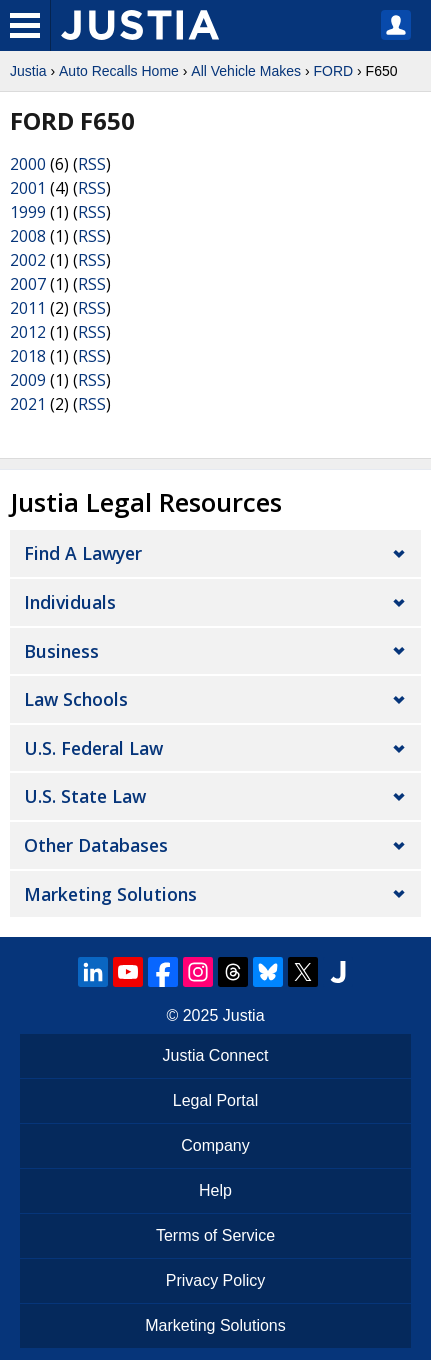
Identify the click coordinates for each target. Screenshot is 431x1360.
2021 (28, 404)
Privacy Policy (216, 1280)
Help (215, 1190)
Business (61, 651)
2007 (28, 284)
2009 (28, 380)
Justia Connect (216, 1055)
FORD (333, 71)
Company (215, 1145)
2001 (28, 188)
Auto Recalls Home (119, 71)
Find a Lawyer (83, 553)
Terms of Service (215, 1235)
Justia (28, 71)
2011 (28, 308)
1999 (28, 212)
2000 (28, 164)
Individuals (70, 602)
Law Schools (76, 699)
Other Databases (96, 845)
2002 (28, 260)
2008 (28, 236)
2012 (28, 332)
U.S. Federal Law (93, 748)
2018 (28, 356)
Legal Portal (215, 1100)
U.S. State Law (85, 796)
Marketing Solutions (110, 894)
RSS (92, 164)
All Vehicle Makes (246, 71)
